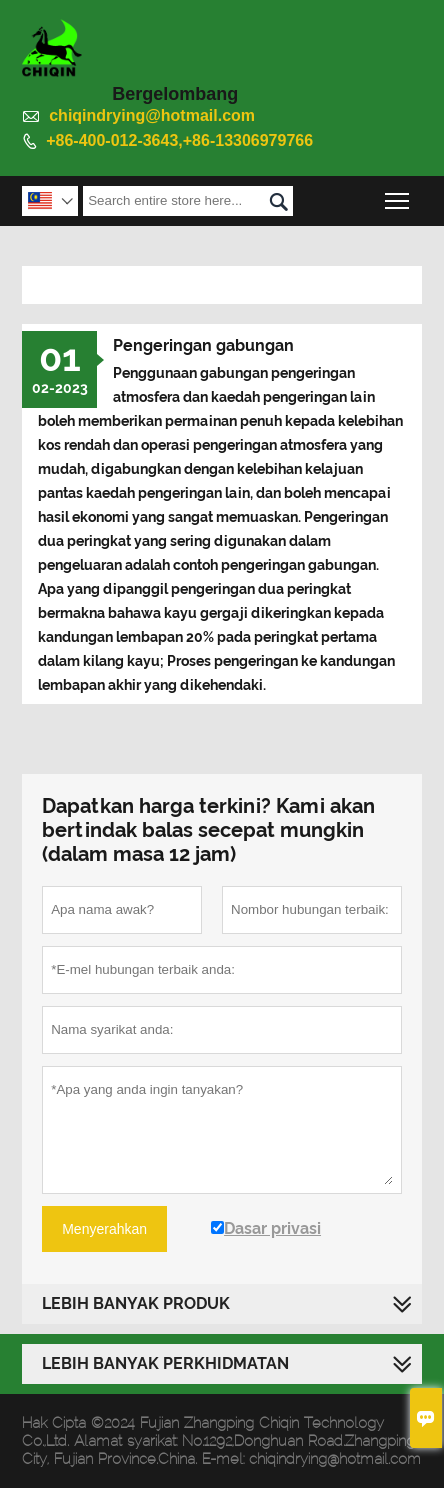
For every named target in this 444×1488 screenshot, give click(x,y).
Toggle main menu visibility (398, 195)
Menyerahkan (104, 1229)
